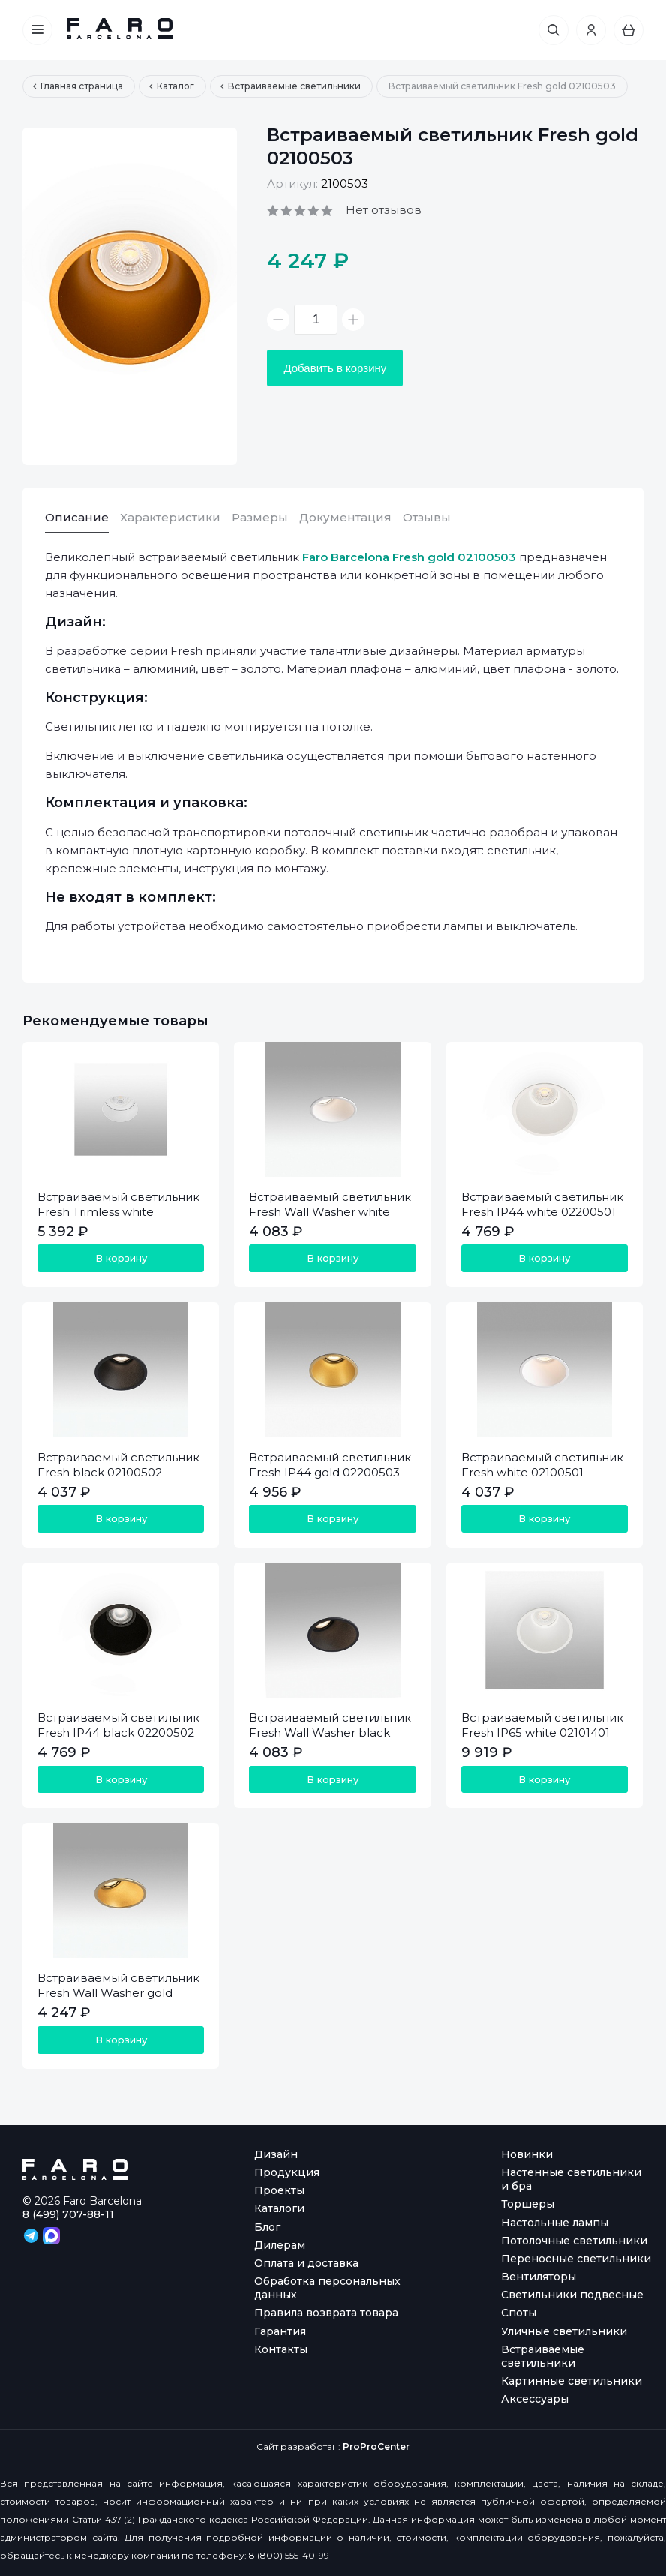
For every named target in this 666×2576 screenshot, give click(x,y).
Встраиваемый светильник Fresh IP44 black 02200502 (119, 1725)
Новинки (527, 2154)
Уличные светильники (564, 2331)
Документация (345, 517)
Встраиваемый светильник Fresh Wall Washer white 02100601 (330, 1212)
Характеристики (170, 517)
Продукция (287, 2172)
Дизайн (276, 2154)
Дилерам (279, 2245)
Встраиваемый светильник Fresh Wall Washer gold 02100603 (119, 1993)
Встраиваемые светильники (542, 2356)
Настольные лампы (554, 2222)
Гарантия (280, 2331)
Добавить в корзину (335, 368)
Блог (267, 2227)
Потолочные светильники (574, 2240)
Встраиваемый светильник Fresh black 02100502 (119, 1464)
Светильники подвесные (572, 2294)
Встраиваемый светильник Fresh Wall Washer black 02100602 (330, 1732)
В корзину (121, 1258)
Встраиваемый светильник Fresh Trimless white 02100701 (119, 1212)
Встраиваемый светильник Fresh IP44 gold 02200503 (330, 1464)
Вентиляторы (538, 2276)
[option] (129, 296)
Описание (77, 517)
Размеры (260, 517)
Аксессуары (534, 2399)
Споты (518, 2312)
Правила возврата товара (326, 2312)
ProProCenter (376, 2446)
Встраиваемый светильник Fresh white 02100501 (542, 1464)
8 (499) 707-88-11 (68, 2214)
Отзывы (427, 517)
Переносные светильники (576, 2258)
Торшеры (527, 2204)
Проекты (279, 2190)
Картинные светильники (571, 2381)
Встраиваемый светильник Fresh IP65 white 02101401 (542, 1725)
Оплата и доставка (306, 2263)
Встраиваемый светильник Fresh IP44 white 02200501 (542, 1204)
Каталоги (279, 2208)
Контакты (281, 2349)
